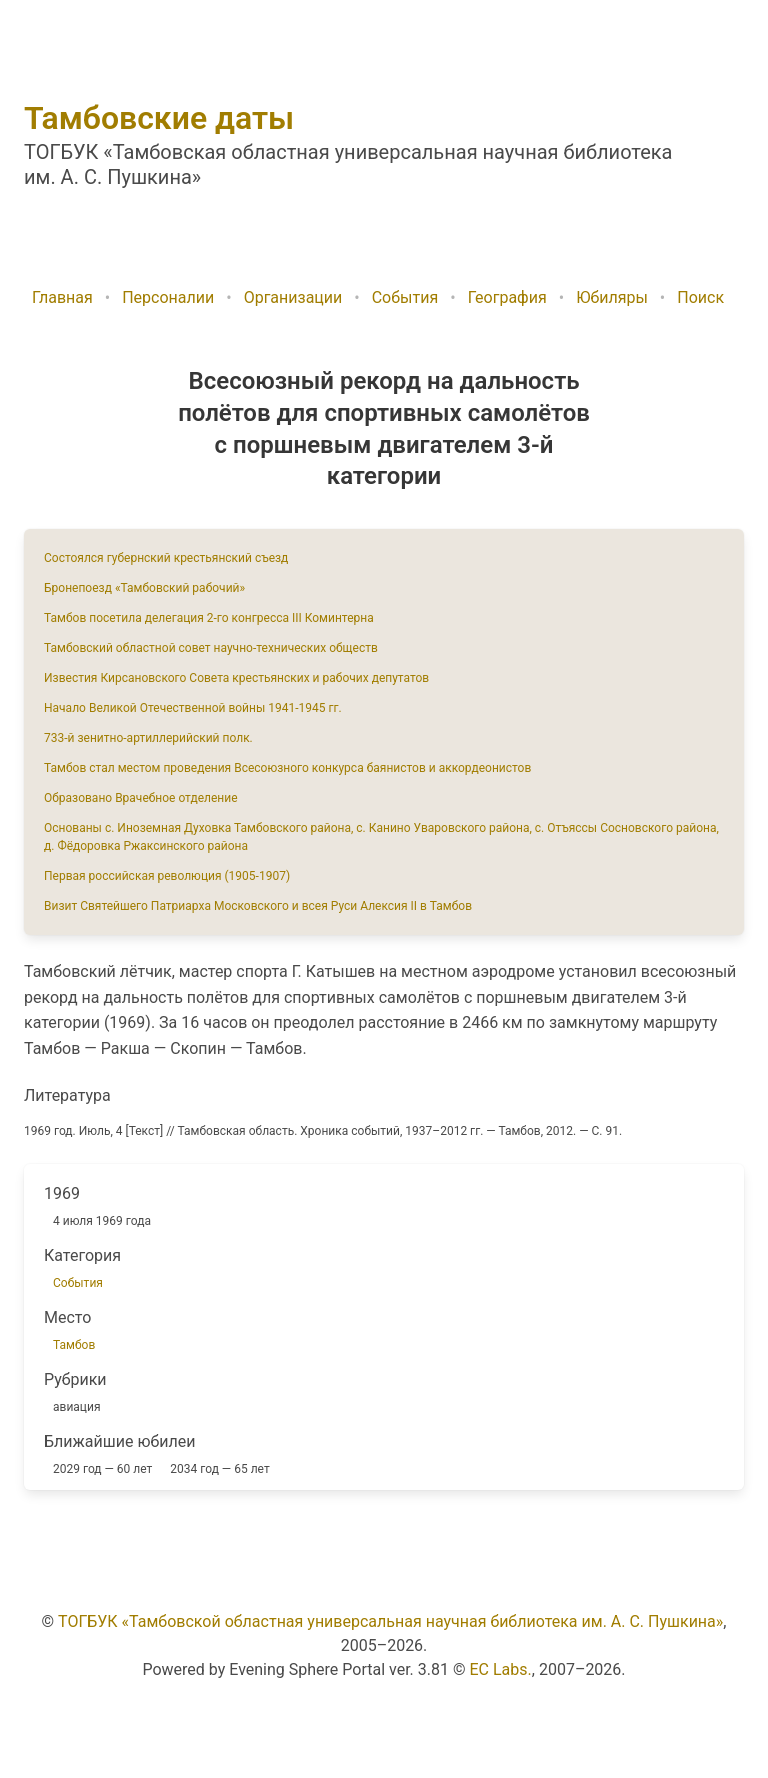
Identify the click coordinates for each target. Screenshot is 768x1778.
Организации (293, 297)
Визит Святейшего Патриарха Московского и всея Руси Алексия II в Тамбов (258, 906)
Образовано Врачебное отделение (141, 798)
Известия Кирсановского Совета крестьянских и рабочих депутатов (236, 678)
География (507, 297)
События (405, 297)
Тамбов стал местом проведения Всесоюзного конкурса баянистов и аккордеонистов (287, 768)
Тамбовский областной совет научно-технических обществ (211, 648)
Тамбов (74, 1345)
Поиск (700, 297)
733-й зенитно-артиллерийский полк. (148, 738)
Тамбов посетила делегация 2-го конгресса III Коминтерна (209, 618)
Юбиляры (612, 297)
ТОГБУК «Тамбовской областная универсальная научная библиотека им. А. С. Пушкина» (390, 1621)
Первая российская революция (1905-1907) (167, 876)
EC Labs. (501, 1669)
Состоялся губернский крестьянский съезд (166, 558)
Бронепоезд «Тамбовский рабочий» (144, 588)
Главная (62, 297)
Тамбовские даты (159, 118)
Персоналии (168, 297)
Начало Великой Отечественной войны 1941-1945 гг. (193, 708)
